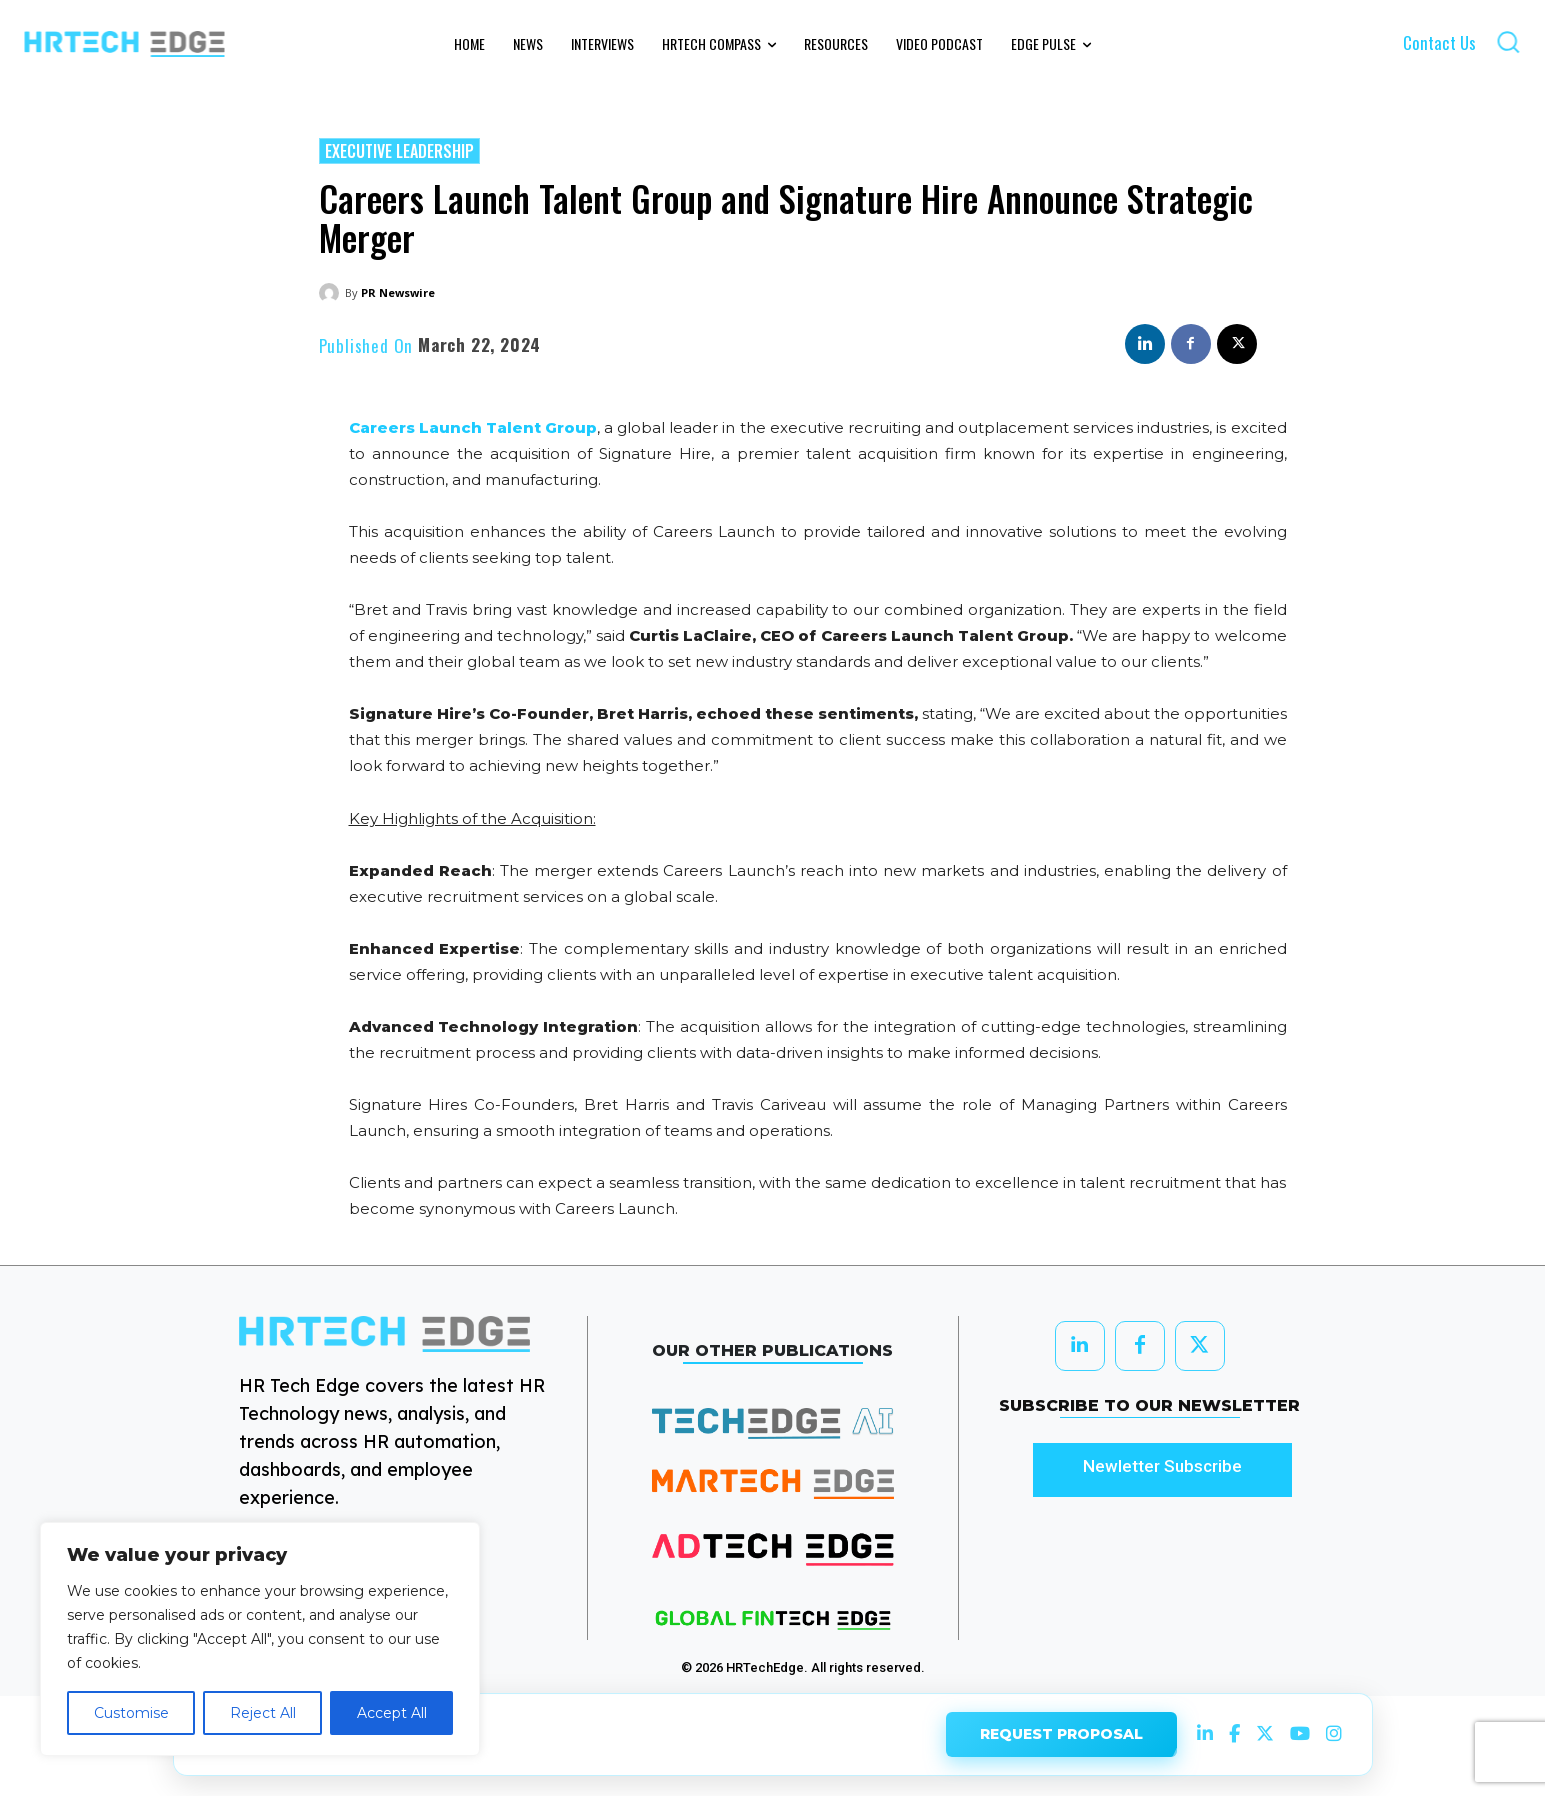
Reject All (263, 1713)
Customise (131, 1713)
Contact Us (1439, 42)
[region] (260, 1639)
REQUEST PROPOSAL (1061, 1728)
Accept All (392, 1713)
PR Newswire (398, 292)
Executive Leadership (399, 151)
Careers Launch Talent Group (473, 427)
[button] (1508, 41)
